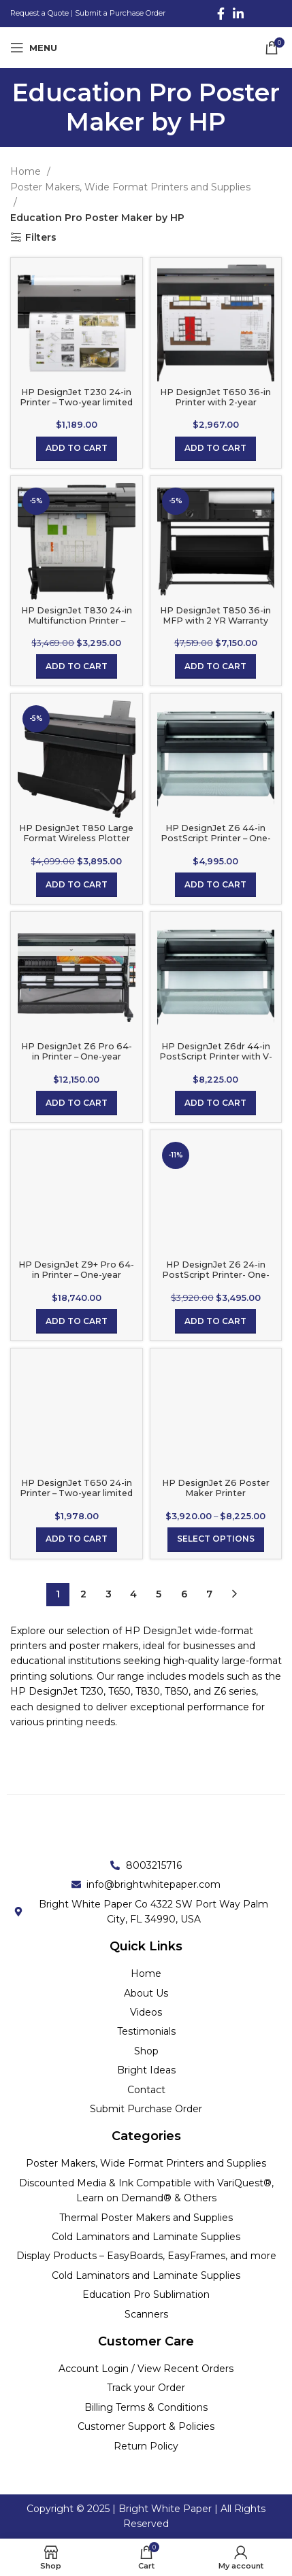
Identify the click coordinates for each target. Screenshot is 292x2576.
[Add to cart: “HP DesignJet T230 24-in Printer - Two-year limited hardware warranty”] (76, 449)
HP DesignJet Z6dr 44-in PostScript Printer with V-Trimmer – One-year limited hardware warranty (216, 1061)
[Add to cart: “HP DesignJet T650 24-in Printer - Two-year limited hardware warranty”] (76, 1539)
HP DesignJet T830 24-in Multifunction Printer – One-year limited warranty (76, 620)
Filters (40, 237)
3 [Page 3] (109, 1594)
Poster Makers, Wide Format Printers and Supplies (130, 187)
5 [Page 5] (158, 1594)
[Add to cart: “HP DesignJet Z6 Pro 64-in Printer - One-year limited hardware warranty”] (76, 1103)
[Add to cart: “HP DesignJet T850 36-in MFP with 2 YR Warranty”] (215, 666)
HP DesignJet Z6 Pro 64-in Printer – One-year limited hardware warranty (76, 1056)
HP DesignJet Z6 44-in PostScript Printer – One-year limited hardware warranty (216, 843)
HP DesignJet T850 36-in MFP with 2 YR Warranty (215, 615)
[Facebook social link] (221, 13)
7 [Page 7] (209, 1594)
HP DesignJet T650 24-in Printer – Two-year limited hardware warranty (76, 1493)
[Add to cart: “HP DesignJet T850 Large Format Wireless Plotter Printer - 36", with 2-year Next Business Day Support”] (76, 884)
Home (27, 171)
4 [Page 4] (133, 1594)
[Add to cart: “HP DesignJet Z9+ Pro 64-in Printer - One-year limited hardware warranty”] (76, 1321)
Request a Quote (39, 13)
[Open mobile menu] (33, 47)
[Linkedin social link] (238, 13)
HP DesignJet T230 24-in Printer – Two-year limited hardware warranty (76, 402)
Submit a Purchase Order (120, 13)
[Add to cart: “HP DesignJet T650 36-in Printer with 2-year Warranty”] (215, 449)
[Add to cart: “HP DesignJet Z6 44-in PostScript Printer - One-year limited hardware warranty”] (215, 884)
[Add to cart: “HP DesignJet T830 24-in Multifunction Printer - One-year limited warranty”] (76, 666)
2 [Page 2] (83, 1594)
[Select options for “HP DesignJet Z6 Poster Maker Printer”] (215, 1539)
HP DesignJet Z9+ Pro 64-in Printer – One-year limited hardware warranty (76, 1274)
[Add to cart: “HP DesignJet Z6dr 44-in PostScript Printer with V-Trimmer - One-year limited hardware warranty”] (215, 1103)
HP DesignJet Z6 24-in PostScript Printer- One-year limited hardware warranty (216, 1279)
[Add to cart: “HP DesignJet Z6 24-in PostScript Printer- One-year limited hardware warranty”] (215, 1321)
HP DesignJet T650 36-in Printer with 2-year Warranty (215, 402)
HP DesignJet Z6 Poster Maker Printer (216, 1488)
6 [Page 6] (184, 1594)
